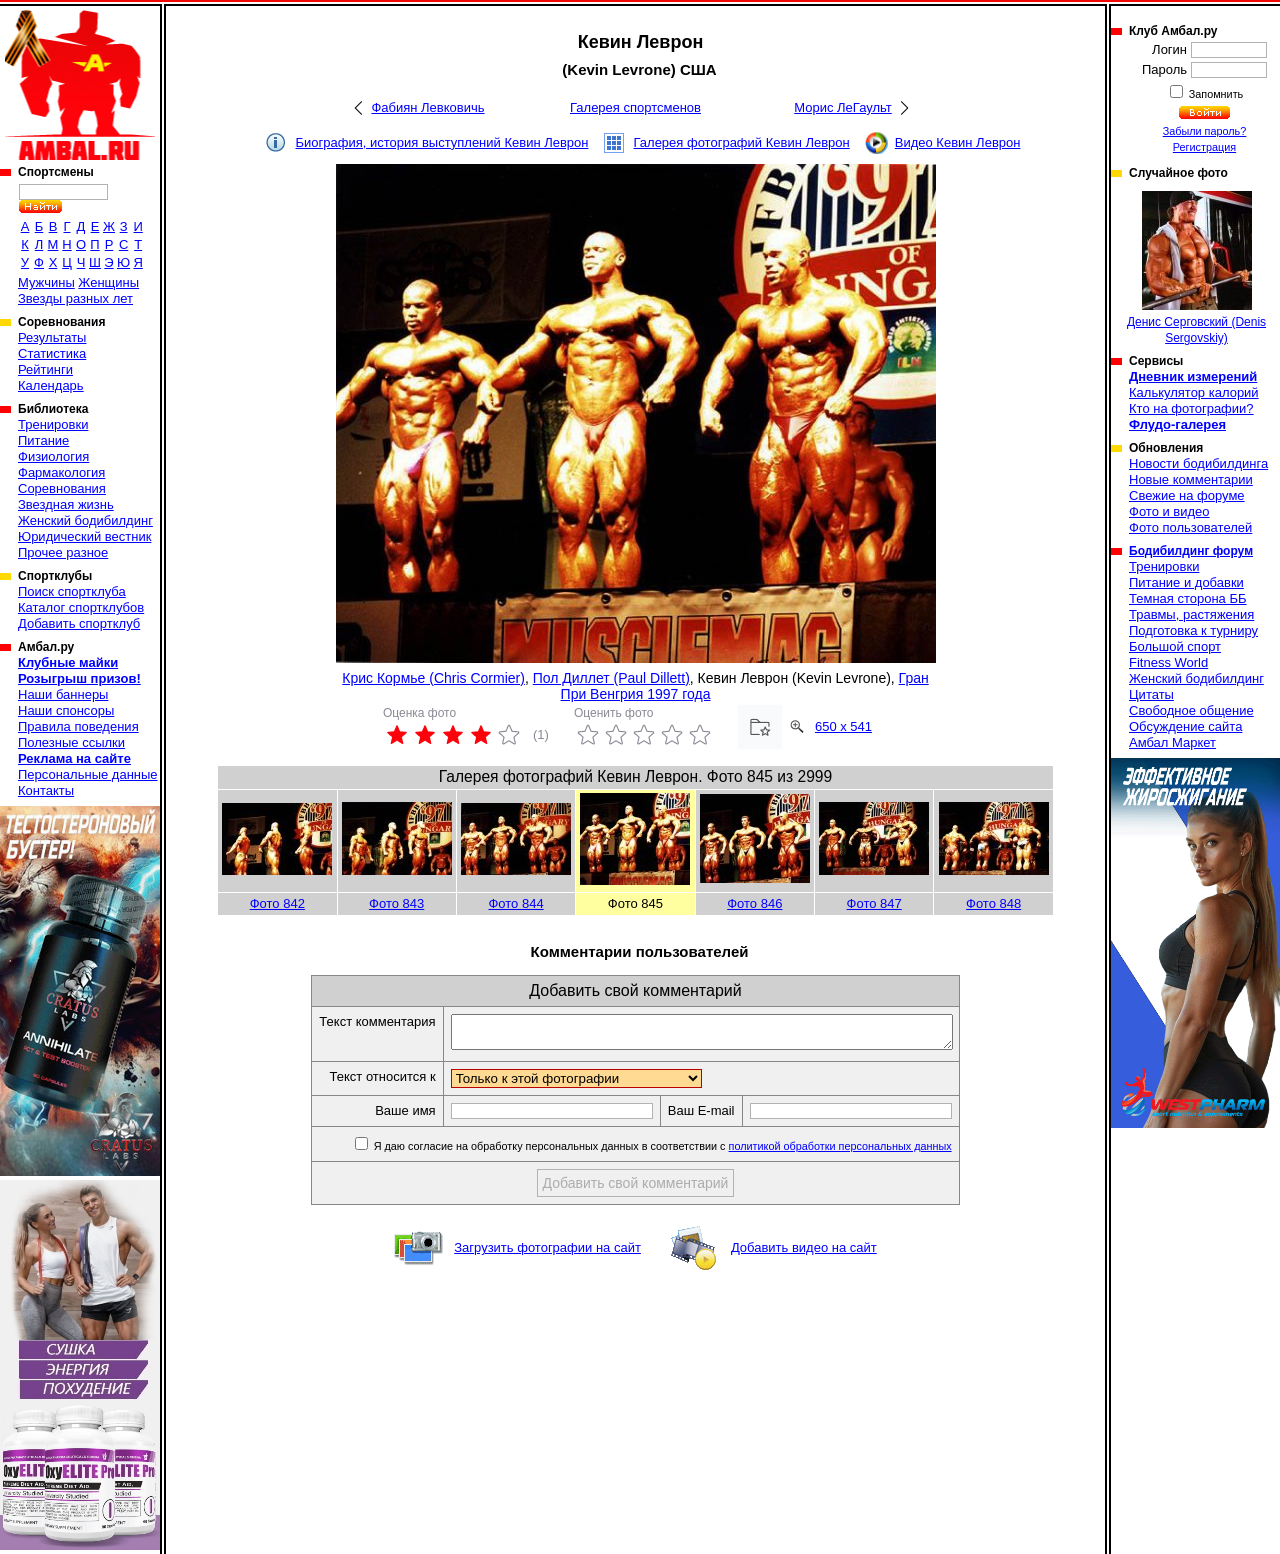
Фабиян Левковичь (427, 107)
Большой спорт (1175, 646)
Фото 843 (396, 903)
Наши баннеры (63, 694)
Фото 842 (277, 903)
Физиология (53, 456)
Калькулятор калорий (1194, 392)
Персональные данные (88, 774)
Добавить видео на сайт (804, 1253)
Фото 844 (515, 903)
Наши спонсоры (66, 710)
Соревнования (62, 488)
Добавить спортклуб (79, 623)
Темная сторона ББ (1188, 598)
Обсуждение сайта (1185, 726)
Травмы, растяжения (1191, 614)
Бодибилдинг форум (1191, 551)
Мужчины (46, 282)
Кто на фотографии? (1191, 408)
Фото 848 (993, 903)
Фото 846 (754, 903)
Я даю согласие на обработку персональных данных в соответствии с (691, 1152)
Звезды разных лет (75, 298)
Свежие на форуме (1187, 495)
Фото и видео (1169, 511)
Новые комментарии (1191, 479)
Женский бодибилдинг (85, 520)
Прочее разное (63, 552)
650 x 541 (843, 726)
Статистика (52, 353)
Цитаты (1151, 694)
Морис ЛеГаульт (842, 107)
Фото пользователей (1190, 527)
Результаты (52, 337)
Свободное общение (1191, 710)
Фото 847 (874, 903)
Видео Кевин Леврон (958, 142)
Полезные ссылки (71, 742)
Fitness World (1168, 662)
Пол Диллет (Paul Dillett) (611, 678)
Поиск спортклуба (72, 591)
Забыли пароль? (1205, 131)
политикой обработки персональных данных (870, 1152)
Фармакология (61, 472)
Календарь (51, 385)
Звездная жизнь (66, 504)
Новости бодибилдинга (1198, 463)
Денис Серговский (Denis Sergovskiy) (1196, 268)
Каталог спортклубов (81, 607)
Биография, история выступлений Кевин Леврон (442, 142)
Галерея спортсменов (635, 107)
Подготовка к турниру (1193, 630)
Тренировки (53, 424)
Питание (43, 440)
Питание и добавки (1186, 582)
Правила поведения (78, 726)
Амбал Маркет (1172, 742)
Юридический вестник (84, 536)
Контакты (46, 790)
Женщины (108, 282)
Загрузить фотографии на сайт (547, 1253)
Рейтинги (45, 369)
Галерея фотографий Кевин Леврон (742, 142)
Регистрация (1204, 147)
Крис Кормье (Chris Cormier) (433, 678)
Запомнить (1215, 94)
